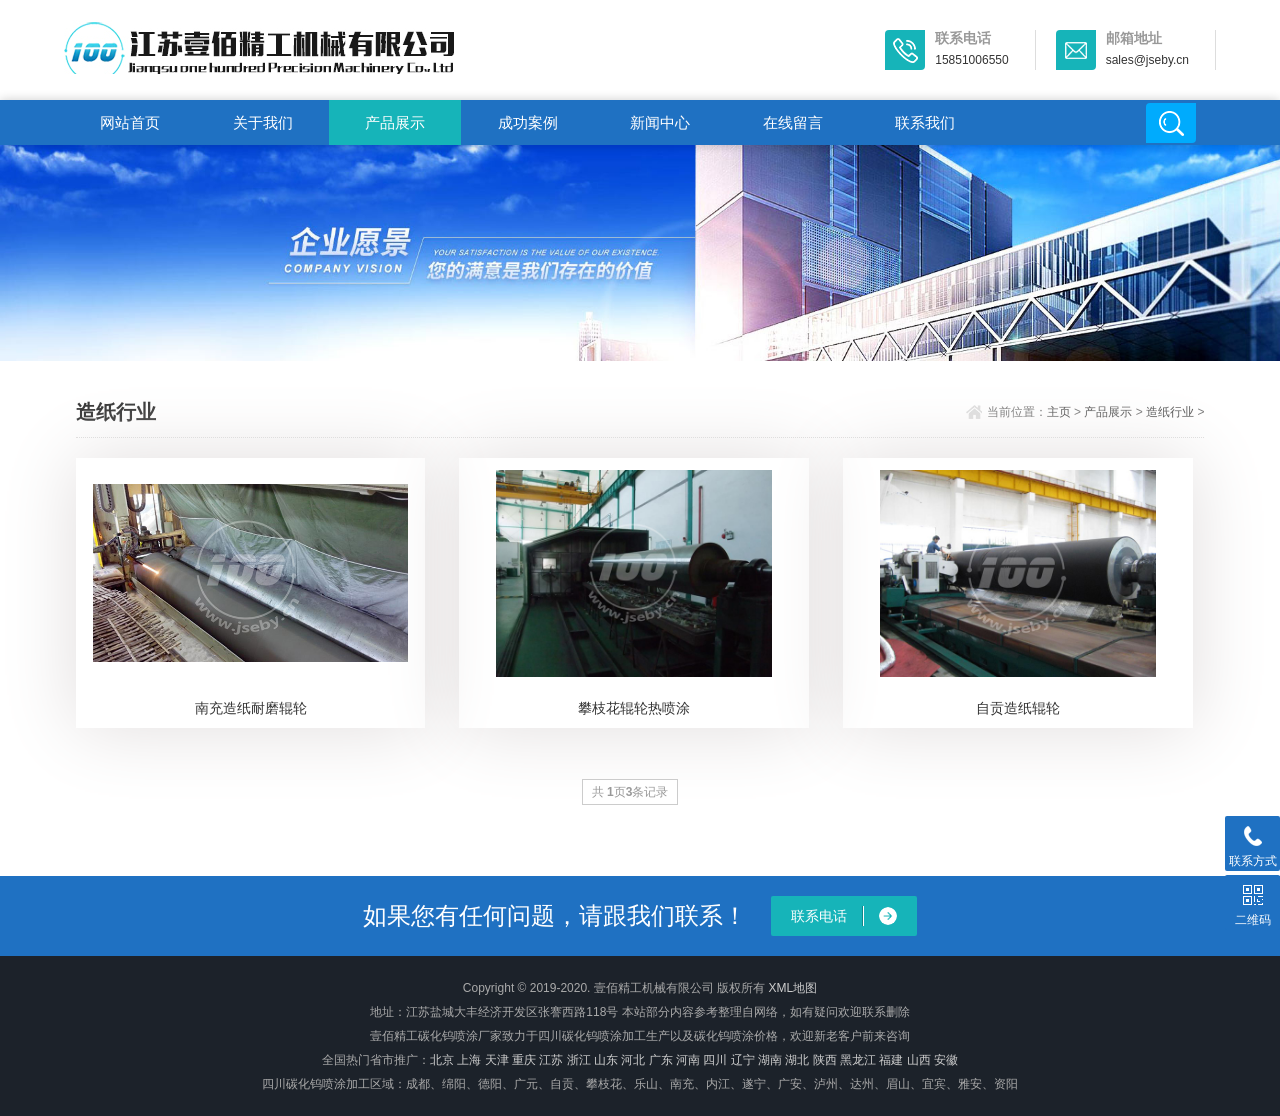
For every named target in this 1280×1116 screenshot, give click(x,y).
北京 (442, 1060)
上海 (469, 1060)
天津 (497, 1060)
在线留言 (793, 122)
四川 (715, 1060)
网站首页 (130, 122)
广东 (661, 1060)
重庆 (524, 1060)
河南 (688, 1060)
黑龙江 (858, 1060)
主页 (1059, 412)
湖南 (770, 1060)
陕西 (825, 1060)
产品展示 (395, 122)
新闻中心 (660, 122)
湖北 (797, 1060)
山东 (606, 1060)
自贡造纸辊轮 (1018, 708)
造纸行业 (1170, 412)
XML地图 (792, 988)
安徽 (946, 1060)
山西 (919, 1060)
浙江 (579, 1060)
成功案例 (528, 122)
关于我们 (263, 122)
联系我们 (925, 122)
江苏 (551, 1060)
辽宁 (743, 1060)
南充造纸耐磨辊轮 (251, 708)
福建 (891, 1060)
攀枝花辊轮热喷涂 (634, 708)
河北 (633, 1060)
